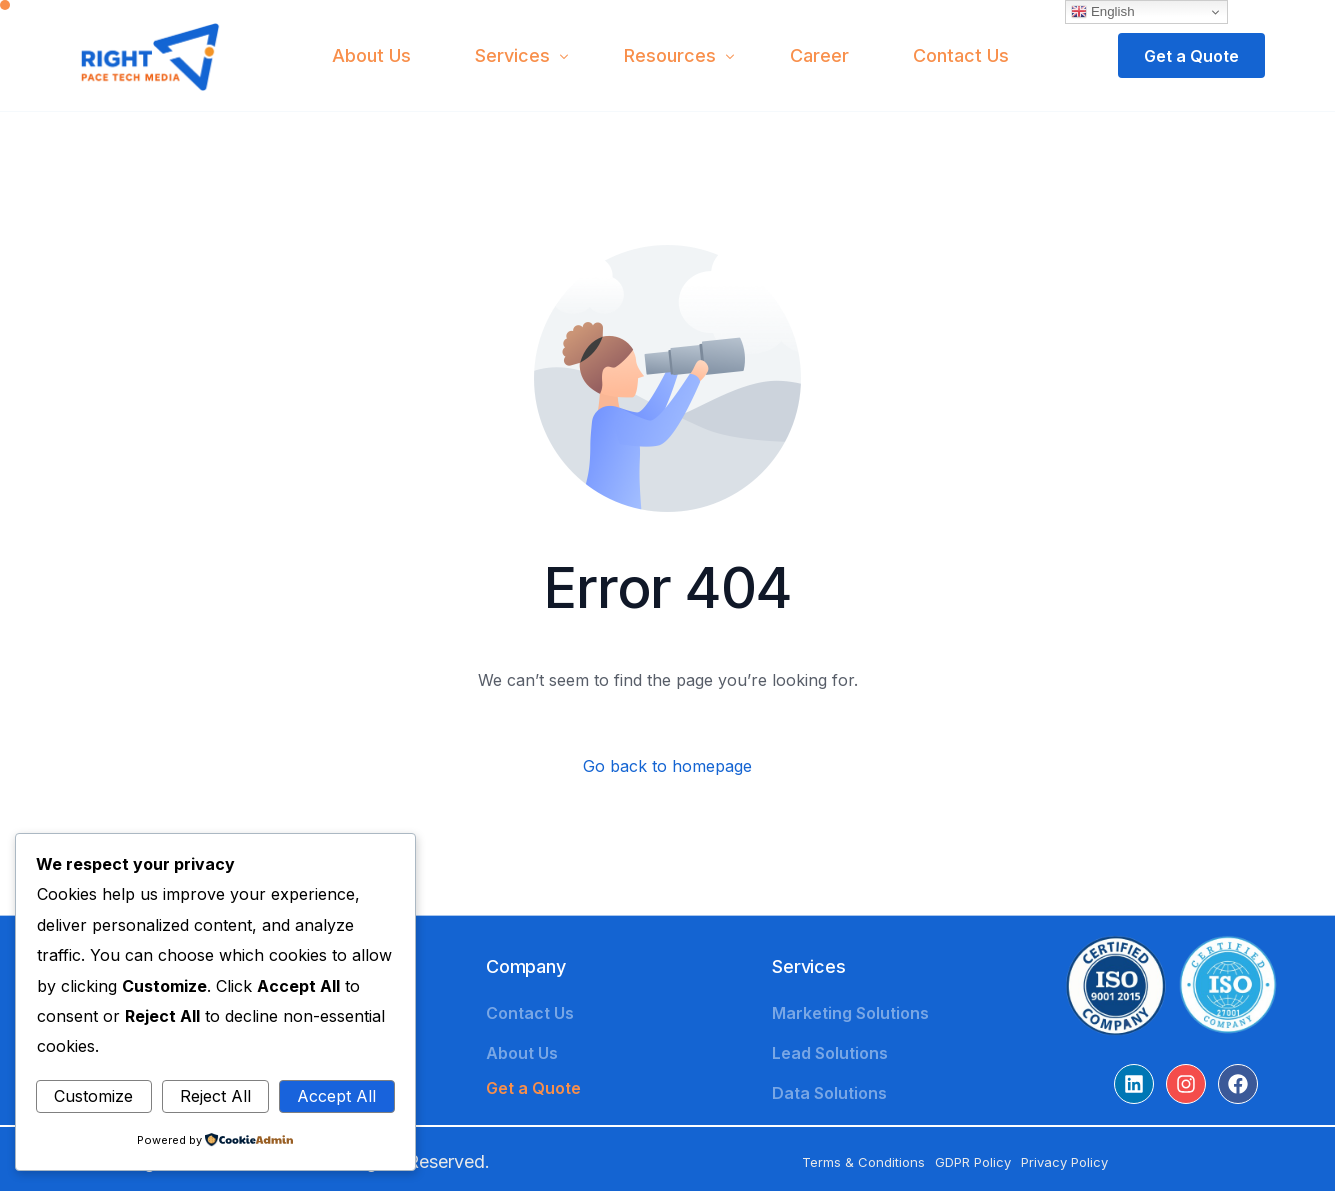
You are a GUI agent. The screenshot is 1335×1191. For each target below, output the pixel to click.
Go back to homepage (667, 766)
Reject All (215, 1096)
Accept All (336, 1096)
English (1102, 12)
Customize (93, 1096)
